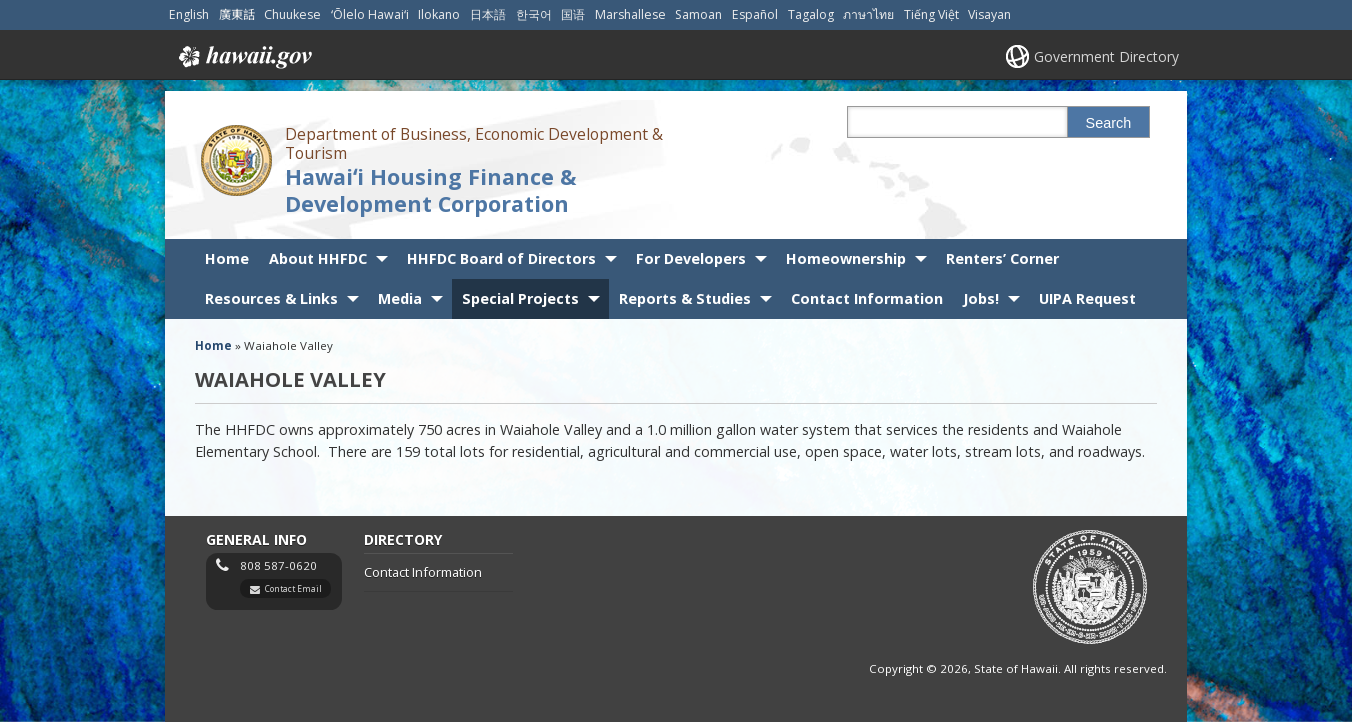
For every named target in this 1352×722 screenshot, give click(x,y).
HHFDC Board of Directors (501, 258)
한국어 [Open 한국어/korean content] (534, 14)
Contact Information (867, 298)
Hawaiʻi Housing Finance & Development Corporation (430, 190)
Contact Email (293, 588)
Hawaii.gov (243, 57)
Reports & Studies (685, 298)
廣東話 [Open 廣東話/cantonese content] (237, 14)
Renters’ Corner (1002, 258)
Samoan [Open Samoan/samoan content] (698, 14)
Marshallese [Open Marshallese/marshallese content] (630, 14)
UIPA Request (1087, 298)
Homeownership (846, 258)
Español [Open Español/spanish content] (755, 14)
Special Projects (520, 298)
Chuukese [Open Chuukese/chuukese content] (292, 14)
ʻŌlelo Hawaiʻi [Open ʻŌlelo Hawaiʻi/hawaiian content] (370, 14)
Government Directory (1106, 56)
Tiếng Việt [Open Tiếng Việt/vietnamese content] (931, 14)
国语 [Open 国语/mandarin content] (573, 14)
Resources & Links (271, 298)
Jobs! (981, 298)
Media (400, 298)
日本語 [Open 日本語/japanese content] (488, 14)
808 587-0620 (278, 565)
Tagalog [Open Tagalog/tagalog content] (811, 14)
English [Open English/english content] (189, 14)
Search (1109, 123)
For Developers (691, 258)
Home (227, 258)
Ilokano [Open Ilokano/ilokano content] (439, 14)
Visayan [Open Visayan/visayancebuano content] (989, 14)
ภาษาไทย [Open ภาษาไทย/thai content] (868, 14)
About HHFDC (318, 258)
